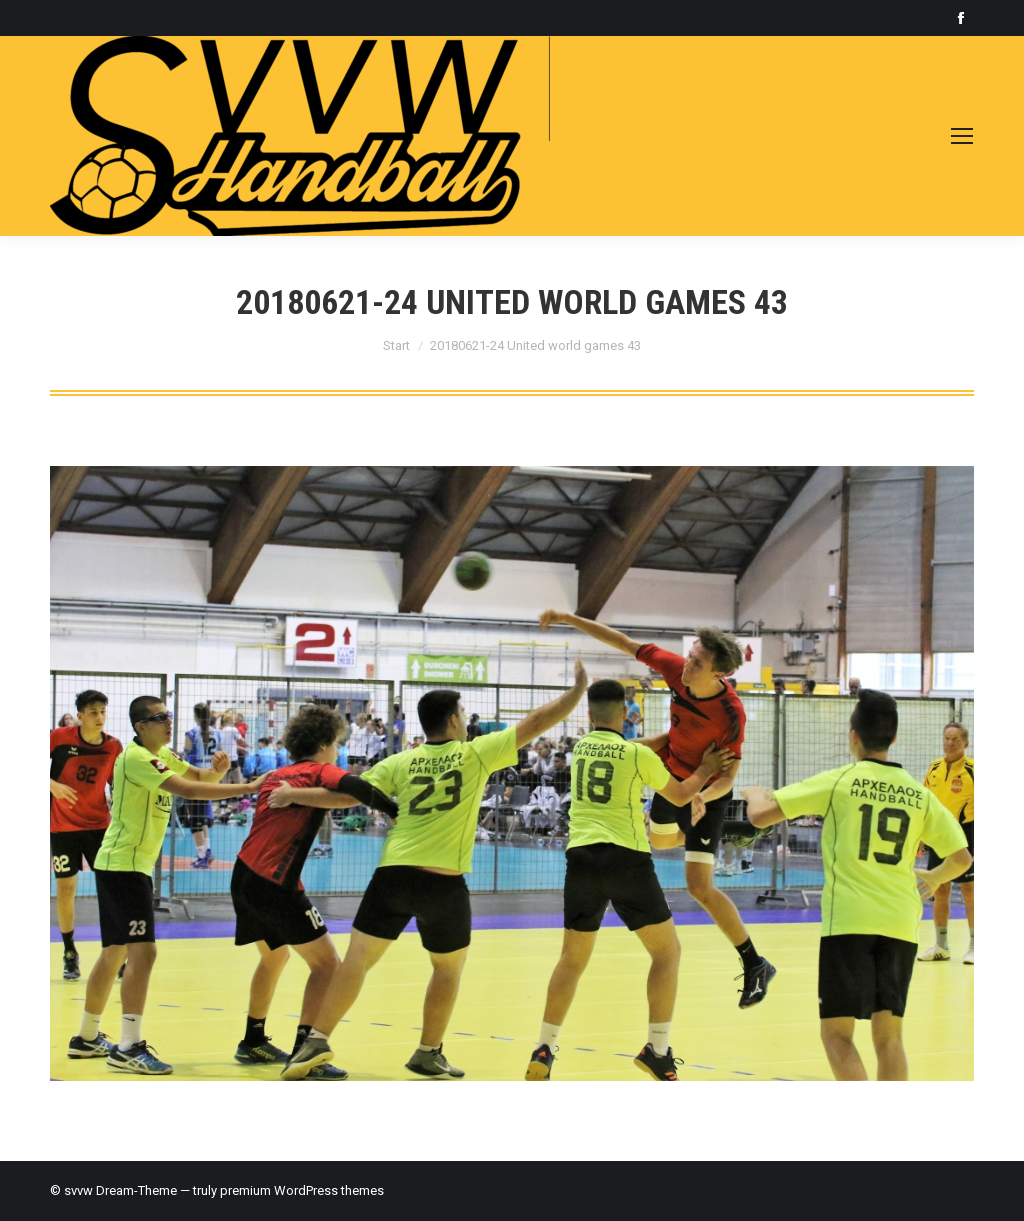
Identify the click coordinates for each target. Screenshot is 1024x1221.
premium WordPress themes (302, 1190)
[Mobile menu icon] (962, 136)
